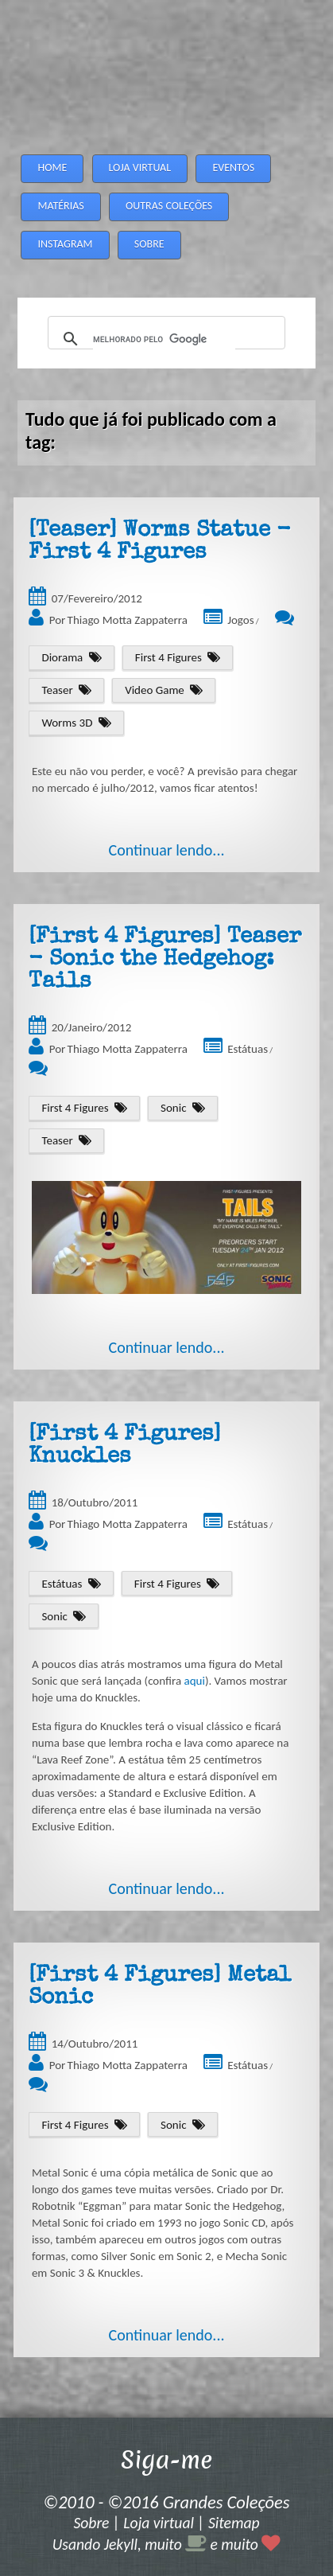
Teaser (56, 690)
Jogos (240, 620)
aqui (194, 1681)
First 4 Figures (168, 657)
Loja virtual (158, 2522)
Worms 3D (66, 722)
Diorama (62, 657)
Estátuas (247, 1049)
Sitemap (234, 2522)
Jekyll (120, 2544)
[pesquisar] (163, 339)
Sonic (173, 1108)
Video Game (154, 690)
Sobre (91, 2522)
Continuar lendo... (166, 849)
